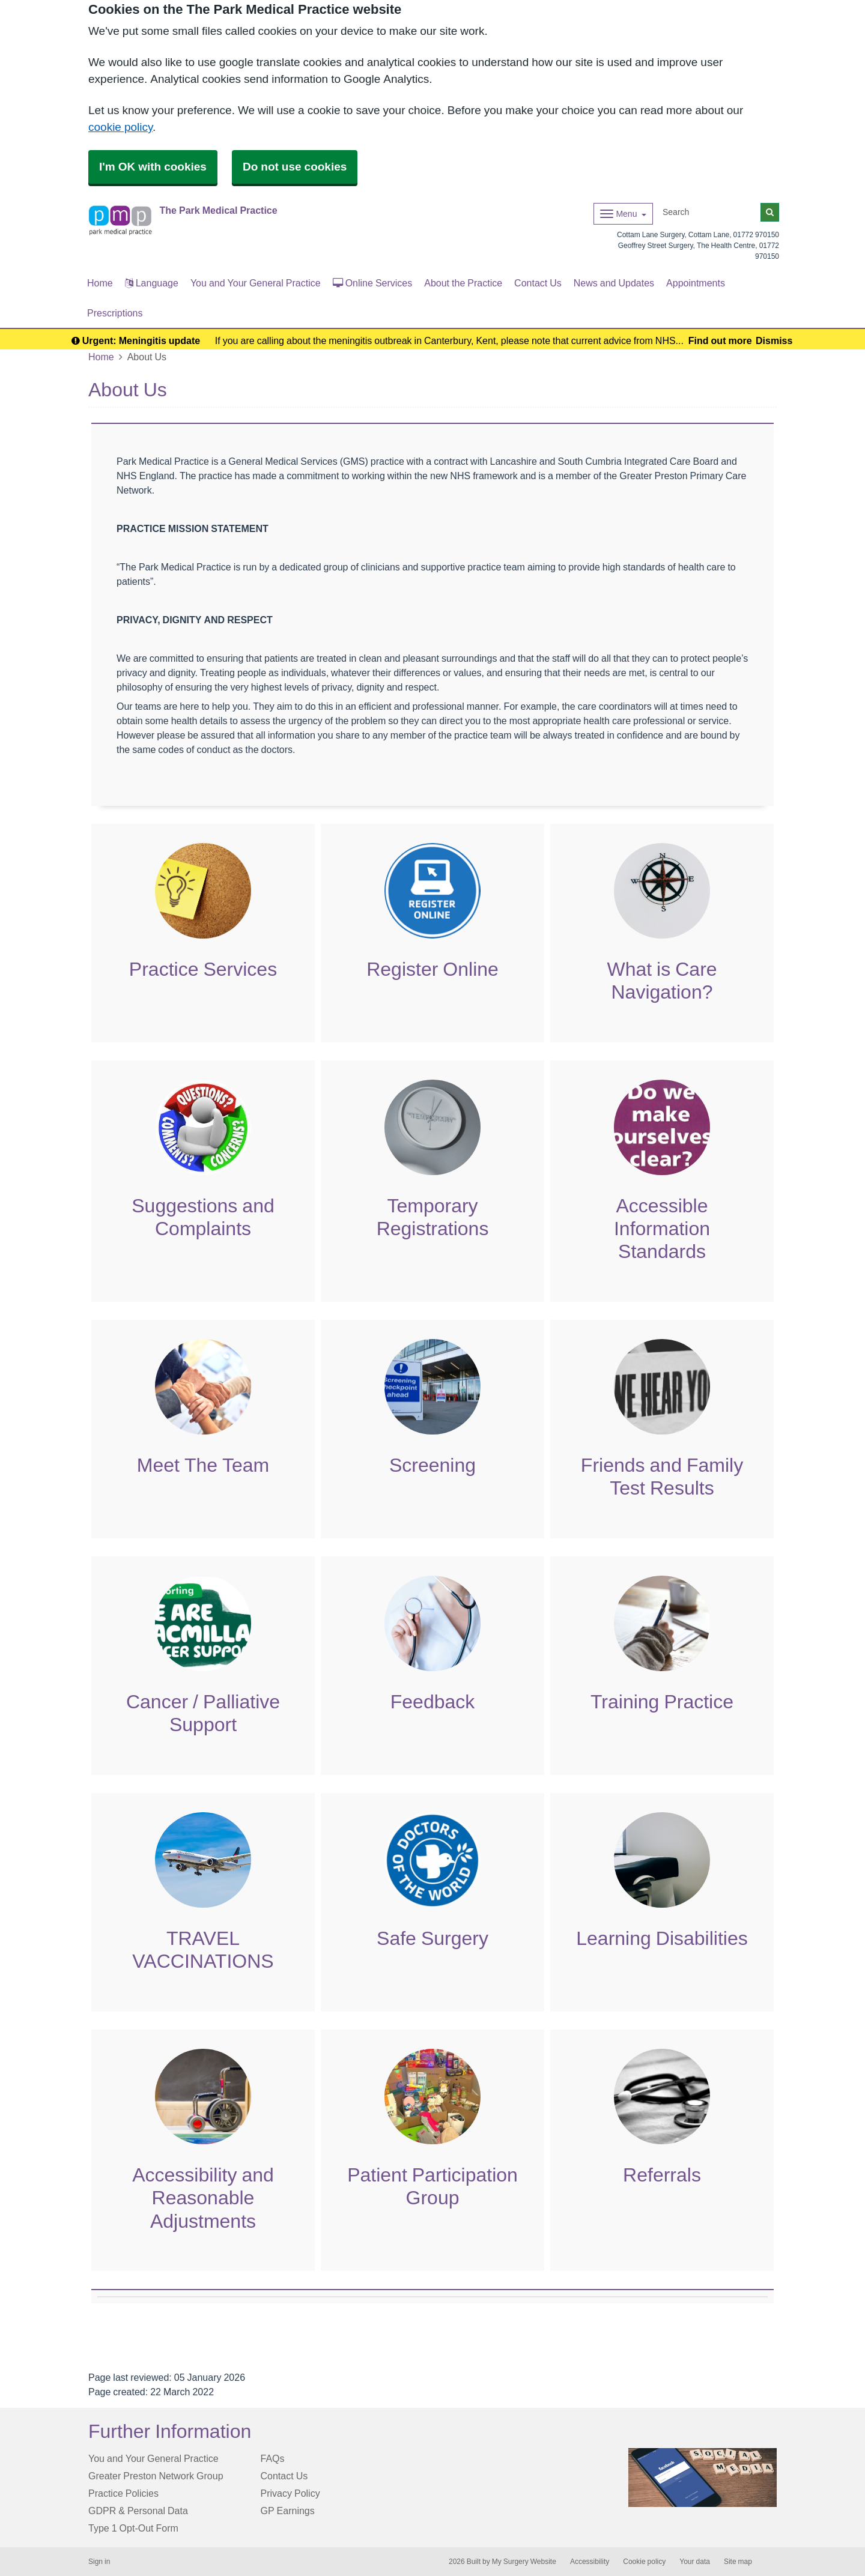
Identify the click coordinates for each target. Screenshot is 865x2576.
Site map (738, 2561)
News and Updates (614, 283)
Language (151, 283)
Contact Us (538, 283)
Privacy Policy (290, 2493)
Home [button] (100, 283)
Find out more (720, 340)
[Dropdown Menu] (623, 214)
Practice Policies (123, 2493)
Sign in (99, 2561)
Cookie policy (644, 2561)
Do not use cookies (295, 166)
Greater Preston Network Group (155, 2476)
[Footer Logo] (702, 2478)
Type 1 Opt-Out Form (133, 2528)
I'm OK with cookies (153, 166)
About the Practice (463, 283)
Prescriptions (114, 313)
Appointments (695, 283)
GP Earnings (288, 2510)
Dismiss (774, 340)
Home (101, 356)
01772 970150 (756, 234)
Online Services (373, 283)
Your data (694, 2561)
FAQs (273, 2458)
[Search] (709, 212)
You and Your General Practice (255, 283)
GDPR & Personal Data (138, 2510)
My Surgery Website (524, 2561)
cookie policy (120, 127)
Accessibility (589, 2561)
